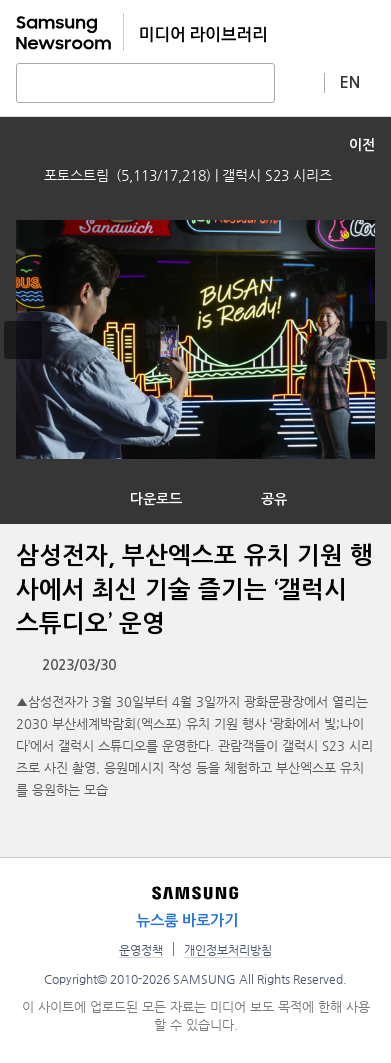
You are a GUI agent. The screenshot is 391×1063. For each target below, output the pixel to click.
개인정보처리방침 (228, 950)
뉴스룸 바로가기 (187, 920)
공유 (274, 499)
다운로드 (156, 499)
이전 (362, 145)
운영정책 (141, 950)
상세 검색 (300, 82)
